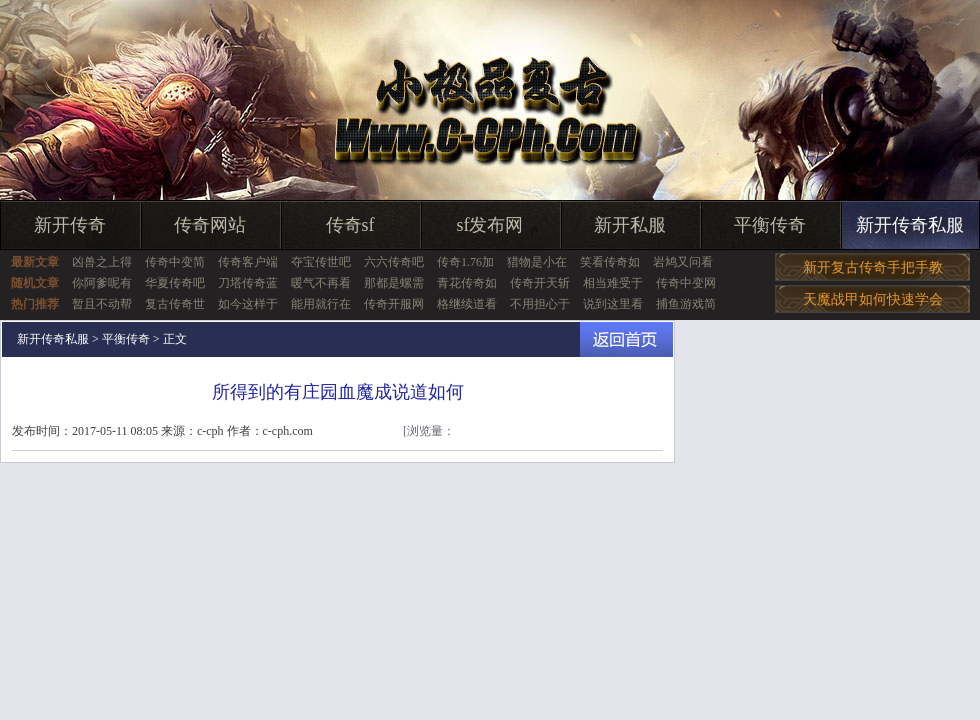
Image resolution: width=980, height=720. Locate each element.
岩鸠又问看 (683, 262)
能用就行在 (321, 304)
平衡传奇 (770, 225)
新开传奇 (70, 225)
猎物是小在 (537, 262)
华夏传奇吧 (175, 283)
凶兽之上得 (102, 262)
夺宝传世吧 (321, 262)
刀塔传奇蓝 (248, 283)
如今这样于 (248, 304)
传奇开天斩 (540, 283)
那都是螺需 (394, 283)
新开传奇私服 (910, 225)
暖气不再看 (321, 283)
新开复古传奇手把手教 (873, 267)
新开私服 (630, 225)
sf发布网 (490, 225)
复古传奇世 (175, 304)
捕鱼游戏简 (686, 304)
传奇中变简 (175, 262)
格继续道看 (467, 304)
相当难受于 (613, 283)
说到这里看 (613, 304)
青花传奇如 (467, 283)
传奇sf (350, 225)
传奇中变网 (686, 283)
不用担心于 (540, 304)
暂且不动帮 (102, 304)
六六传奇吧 (394, 262)
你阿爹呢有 (102, 283)
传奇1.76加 (465, 262)
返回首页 (626, 339)
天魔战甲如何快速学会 (873, 299)
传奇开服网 (394, 304)
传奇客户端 (248, 262)
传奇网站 (210, 225)
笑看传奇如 (610, 262)
